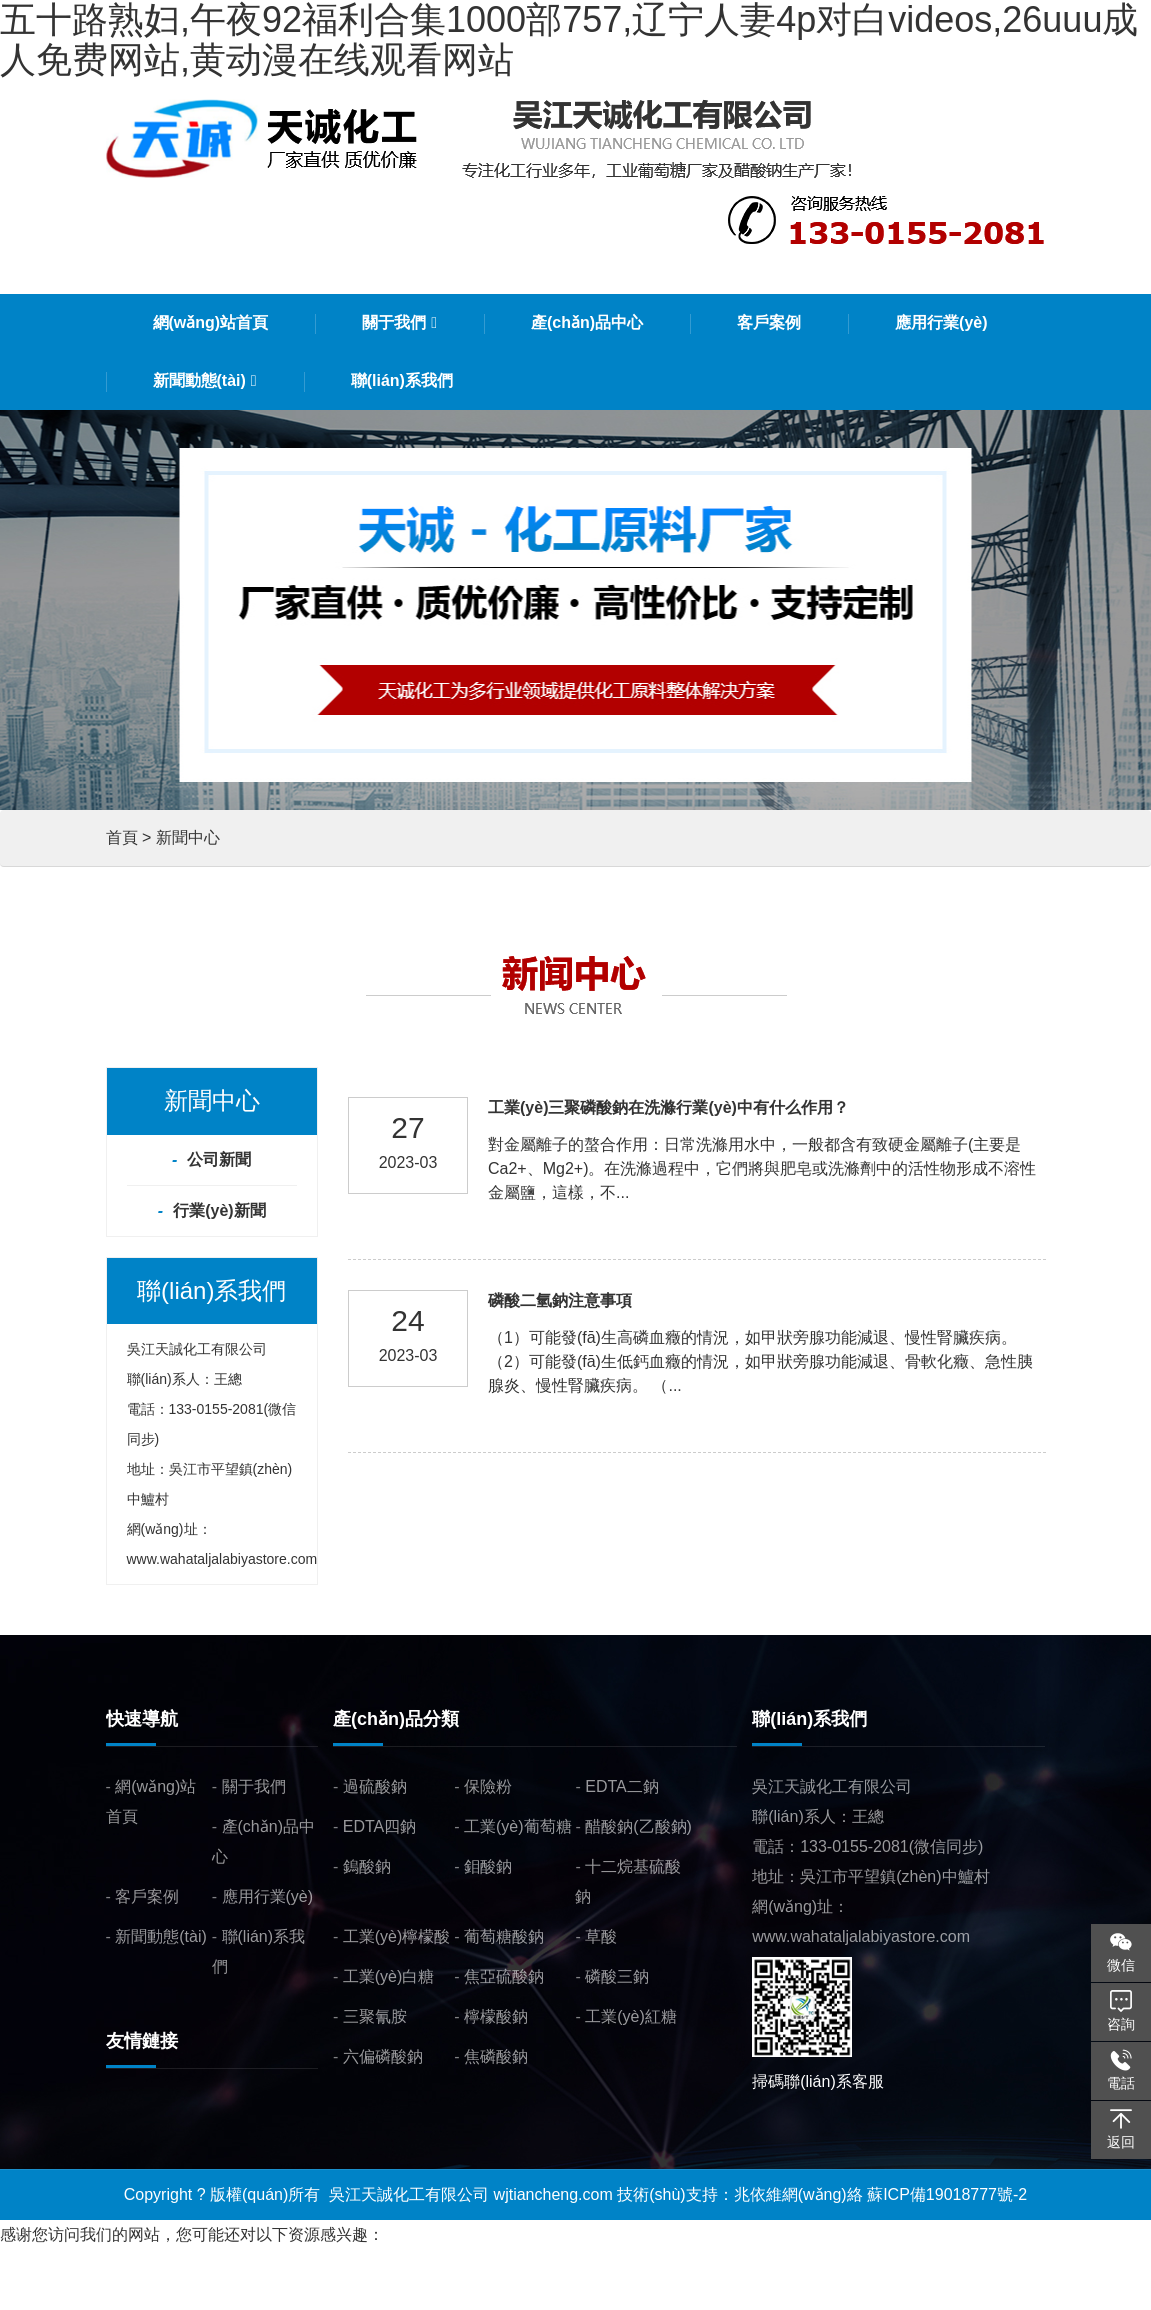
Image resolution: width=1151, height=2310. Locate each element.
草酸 (601, 1936)
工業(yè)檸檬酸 (397, 1936)
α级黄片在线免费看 (537, 2294)
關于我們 (254, 1786)
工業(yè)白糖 (389, 1976)
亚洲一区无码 (246, 2294)
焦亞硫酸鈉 (504, 1976)
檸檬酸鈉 (496, 2016)
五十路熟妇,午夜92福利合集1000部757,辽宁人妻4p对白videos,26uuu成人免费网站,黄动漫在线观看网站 (367, 2264)
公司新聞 (219, 1159)
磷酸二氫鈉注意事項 (560, 1300)
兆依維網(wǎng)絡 (798, 2194)
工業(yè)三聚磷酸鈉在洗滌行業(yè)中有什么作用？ (668, 1107)
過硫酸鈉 (375, 1786)
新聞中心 (188, 837)
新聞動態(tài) (161, 1936)
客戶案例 (147, 1896)
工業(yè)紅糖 (631, 2016)
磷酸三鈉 (617, 1976)
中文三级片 (424, 2294)
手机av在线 (339, 2294)
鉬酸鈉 (488, 1866)
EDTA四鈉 (379, 1826)
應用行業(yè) (268, 1896)
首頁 (122, 837)
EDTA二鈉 (621, 1786)
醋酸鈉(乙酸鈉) (638, 1826)
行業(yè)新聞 (219, 1210)
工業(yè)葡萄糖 (518, 1826)
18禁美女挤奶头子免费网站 (97, 2294)
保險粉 (488, 1786)
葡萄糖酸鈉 (504, 1936)
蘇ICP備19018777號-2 (947, 2194)
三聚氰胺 (375, 2016)
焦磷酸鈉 (496, 2056)
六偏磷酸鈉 (383, 2056)
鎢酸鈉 (367, 1866)
